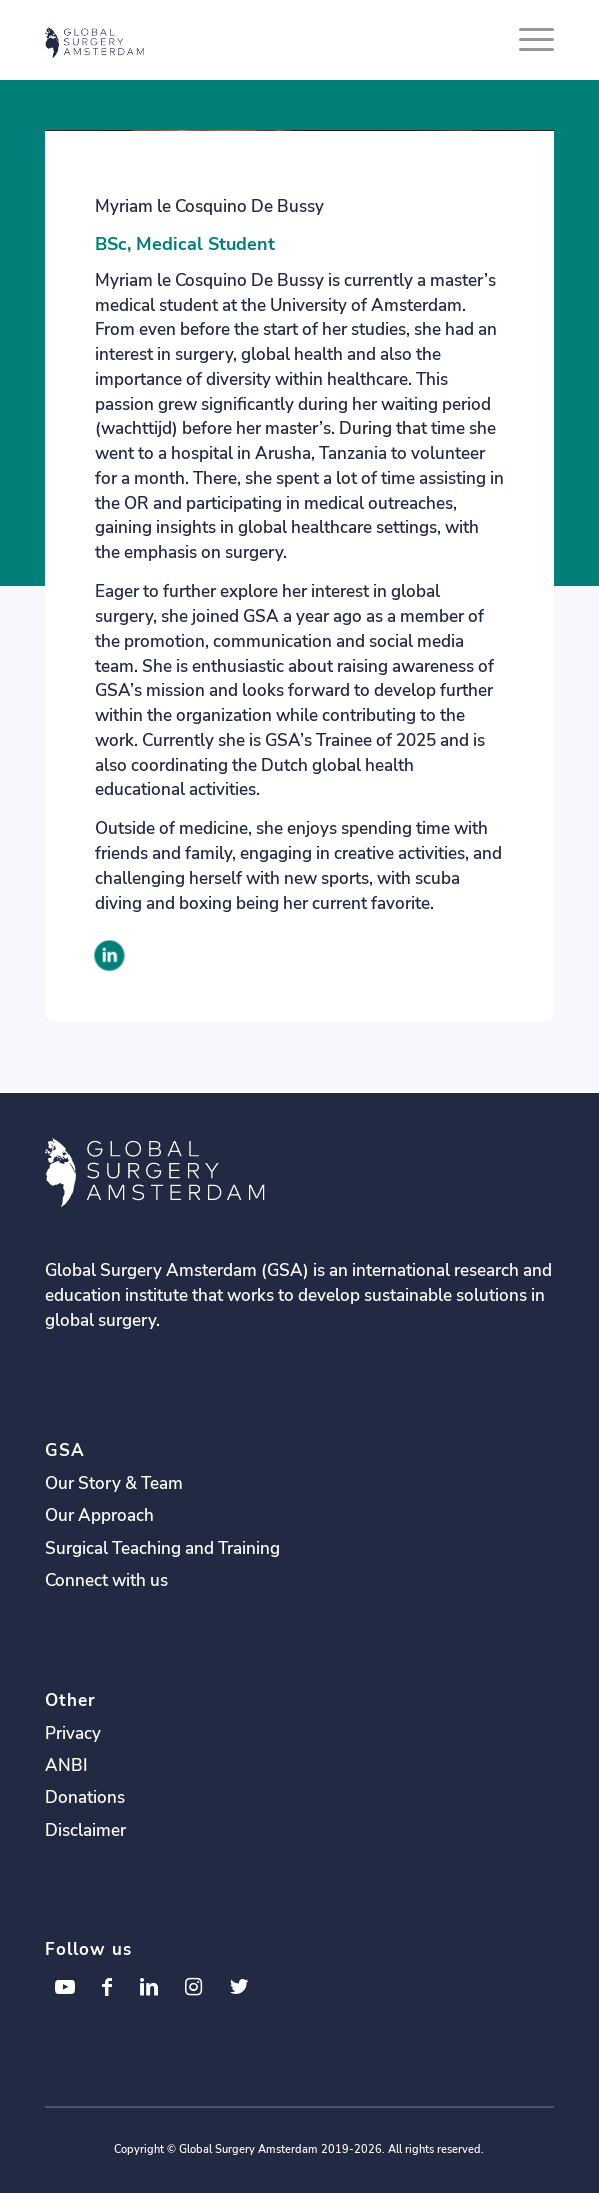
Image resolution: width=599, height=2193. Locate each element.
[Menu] (526, 40)
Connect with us (106, 1580)
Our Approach (99, 1515)
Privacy (73, 1733)
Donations (85, 1797)
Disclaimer (85, 1830)
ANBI (66, 1765)
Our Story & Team (114, 1483)
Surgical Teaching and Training (162, 1548)
